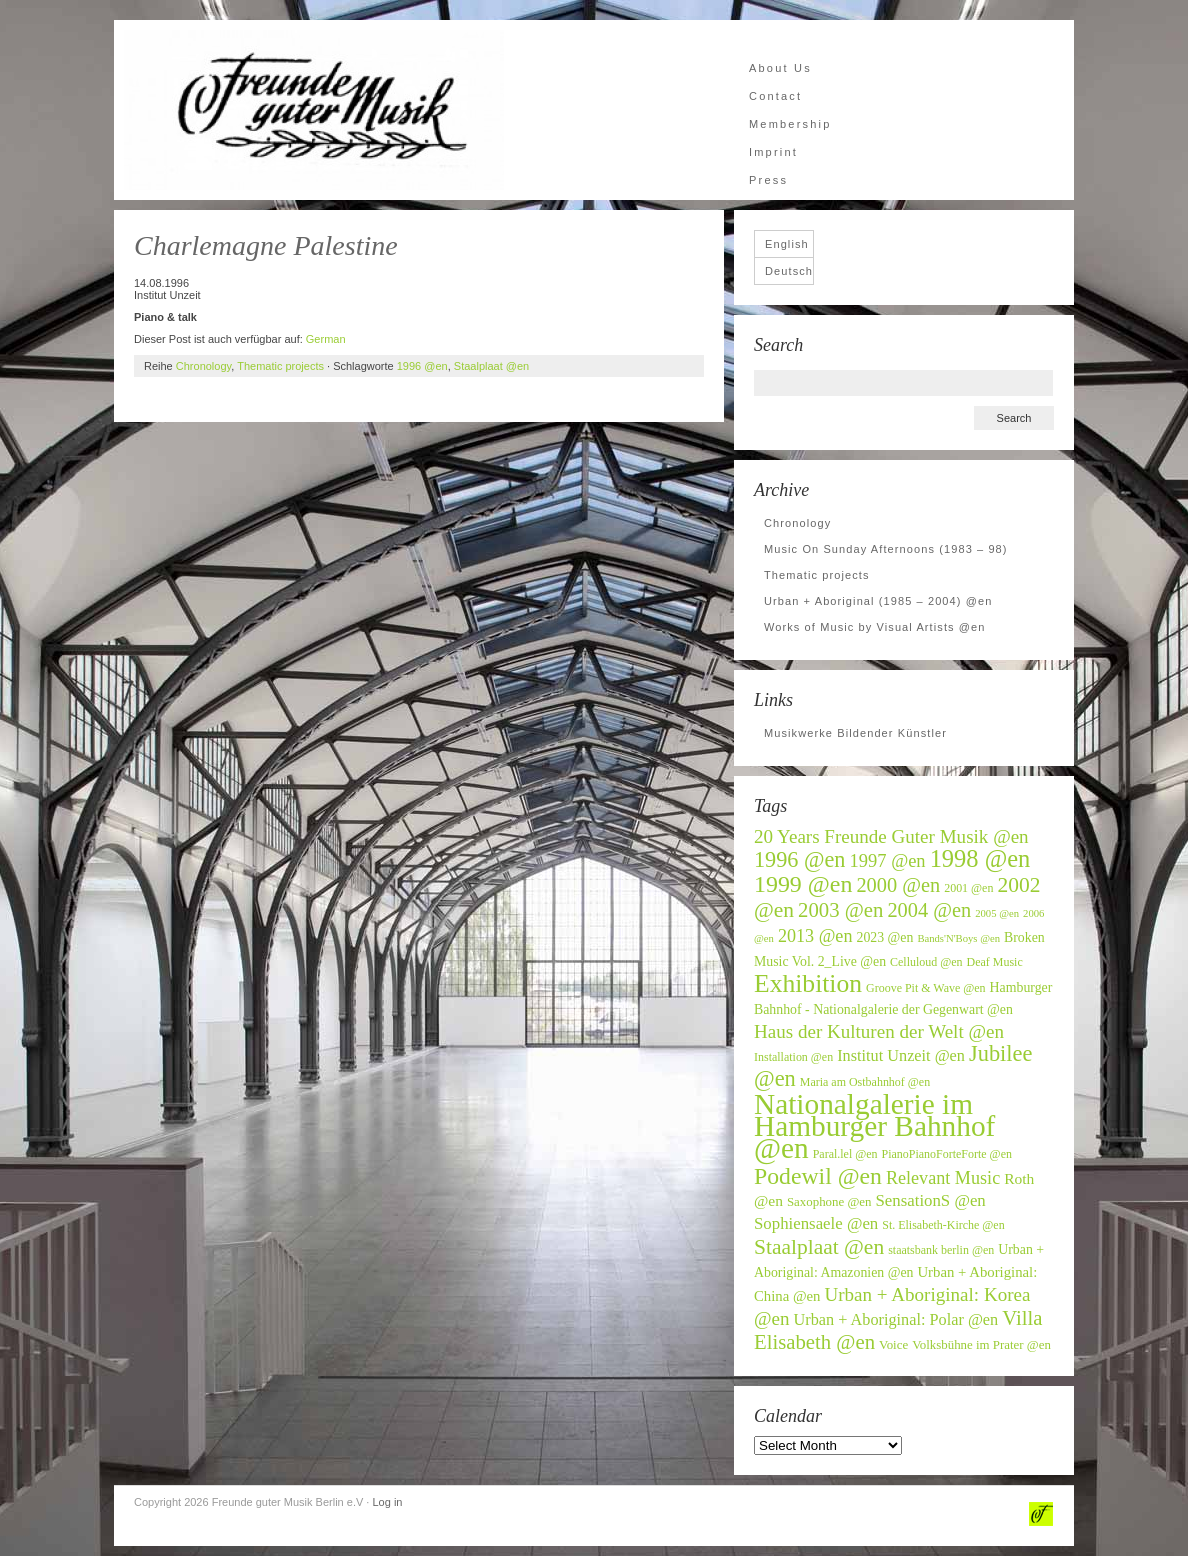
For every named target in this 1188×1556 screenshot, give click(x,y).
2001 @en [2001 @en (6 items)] (968, 888)
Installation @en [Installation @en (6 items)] (793, 1057)
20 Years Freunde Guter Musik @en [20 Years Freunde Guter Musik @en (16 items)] (891, 836)
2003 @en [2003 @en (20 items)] (840, 910)
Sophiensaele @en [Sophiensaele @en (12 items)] (816, 1223)
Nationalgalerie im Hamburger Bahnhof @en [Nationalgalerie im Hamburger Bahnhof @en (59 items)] (874, 1126)
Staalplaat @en (491, 366)
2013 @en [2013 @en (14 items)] (815, 936)
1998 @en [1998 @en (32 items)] (980, 858)
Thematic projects (280, 366)
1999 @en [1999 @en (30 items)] (803, 884)
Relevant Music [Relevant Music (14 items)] (943, 1178)
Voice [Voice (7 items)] (893, 1345)
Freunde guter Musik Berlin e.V (314, 110)
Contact (775, 96)
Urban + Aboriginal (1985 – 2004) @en (878, 601)
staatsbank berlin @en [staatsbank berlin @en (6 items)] (941, 1250)
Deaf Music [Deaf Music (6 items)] (995, 962)
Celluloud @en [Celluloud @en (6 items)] (926, 962)
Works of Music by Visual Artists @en (875, 627)
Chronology (203, 366)
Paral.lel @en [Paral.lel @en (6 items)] (845, 1154)
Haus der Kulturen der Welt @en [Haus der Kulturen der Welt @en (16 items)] (879, 1031)
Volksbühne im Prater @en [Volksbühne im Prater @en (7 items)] (981, 1345)
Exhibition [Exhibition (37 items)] (808, 983)
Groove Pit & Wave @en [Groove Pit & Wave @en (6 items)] (926, 988)
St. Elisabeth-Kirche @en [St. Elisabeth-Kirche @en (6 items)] (943, 1225)
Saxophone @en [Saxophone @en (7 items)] (829, 1202)
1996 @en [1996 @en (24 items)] (800, 859)
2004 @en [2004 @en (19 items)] (929, 910)
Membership (790, 124)
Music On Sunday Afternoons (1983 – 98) (886, 549)
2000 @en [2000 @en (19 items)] (898, 885)
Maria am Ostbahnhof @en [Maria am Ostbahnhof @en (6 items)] (865, 1082)
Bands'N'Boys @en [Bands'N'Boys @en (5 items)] (958, 938)
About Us (780, 68)
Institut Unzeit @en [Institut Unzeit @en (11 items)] (901, 1056)
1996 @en (422, 366)
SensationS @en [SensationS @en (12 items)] (930, 1200)
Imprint (773, 152)
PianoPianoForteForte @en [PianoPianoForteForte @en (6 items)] (947, 1154)
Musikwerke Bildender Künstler (855, 733)
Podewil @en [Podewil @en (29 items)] (818, 1176)
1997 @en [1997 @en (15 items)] (888, 861)
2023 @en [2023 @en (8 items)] (884, 937)
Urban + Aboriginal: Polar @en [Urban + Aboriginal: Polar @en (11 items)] (896, 1320)
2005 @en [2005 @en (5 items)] (997, 913)
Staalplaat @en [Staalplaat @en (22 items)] (819, 1247)
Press (768, 180)
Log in (387, 1502)
